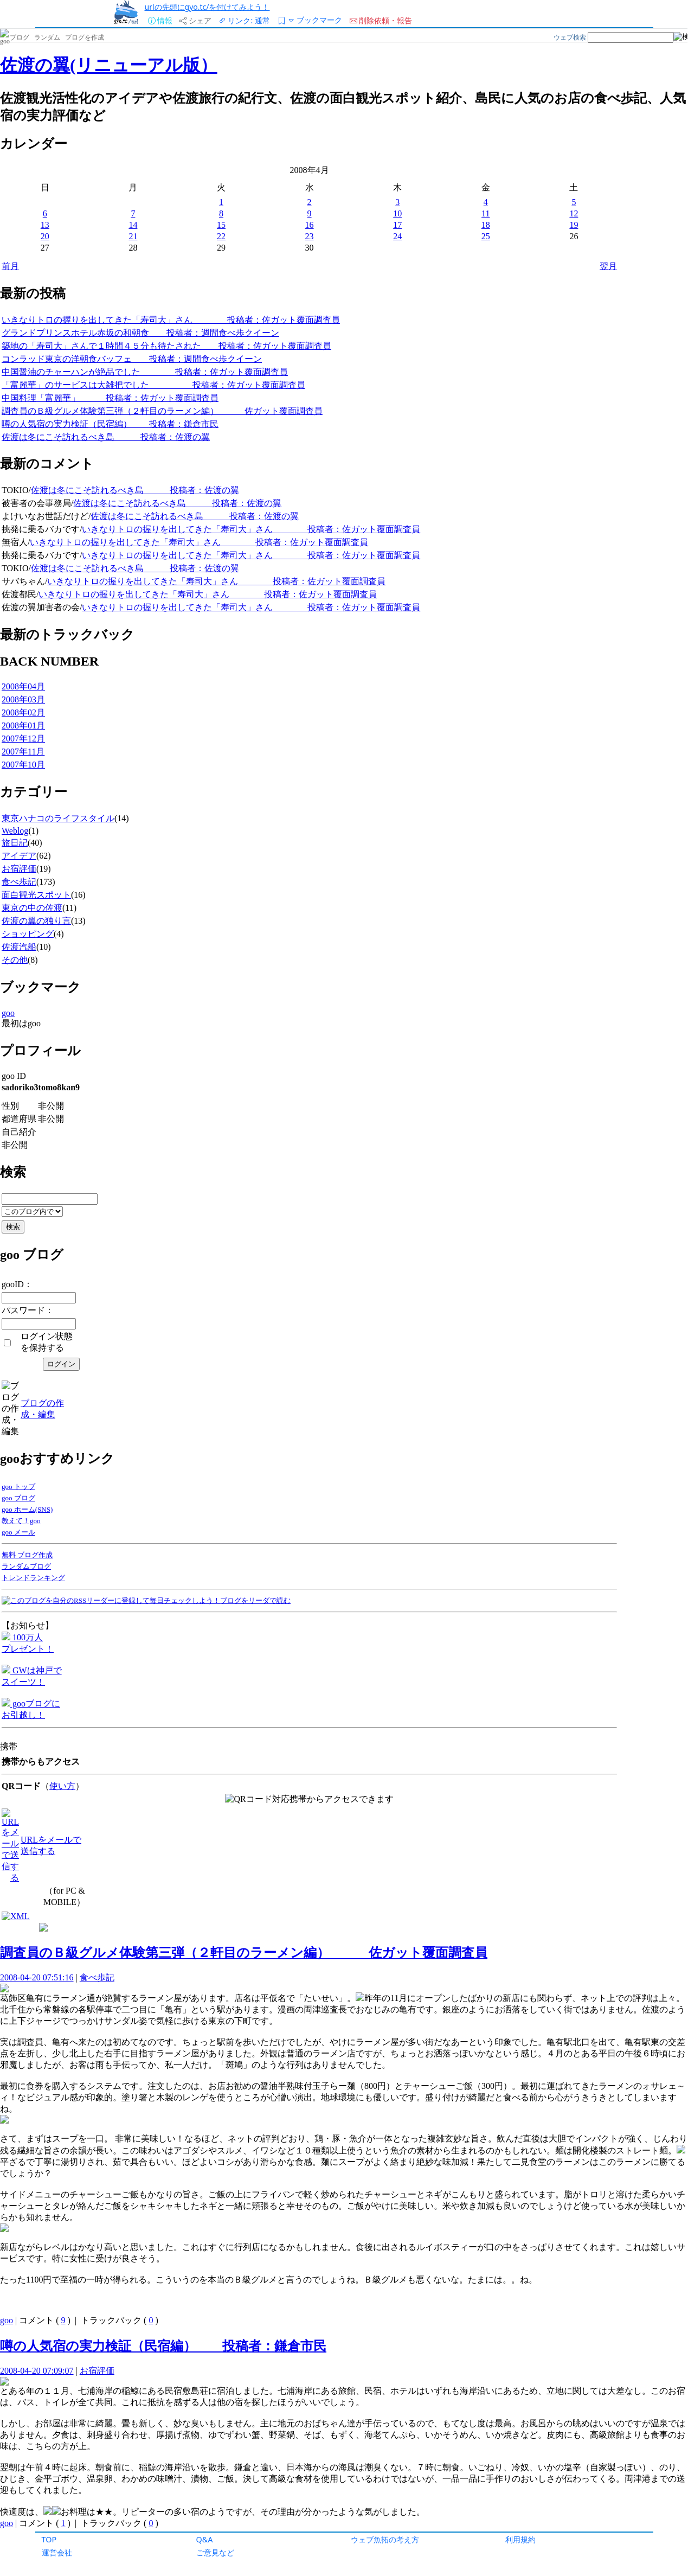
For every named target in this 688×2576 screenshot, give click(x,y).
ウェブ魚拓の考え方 (385, 2539)
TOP (49, 2539)
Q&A (204, 2539)
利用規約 (520, 2539)
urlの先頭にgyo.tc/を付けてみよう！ (207, 7)
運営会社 (57, 2552)
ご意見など (215, 2552)
